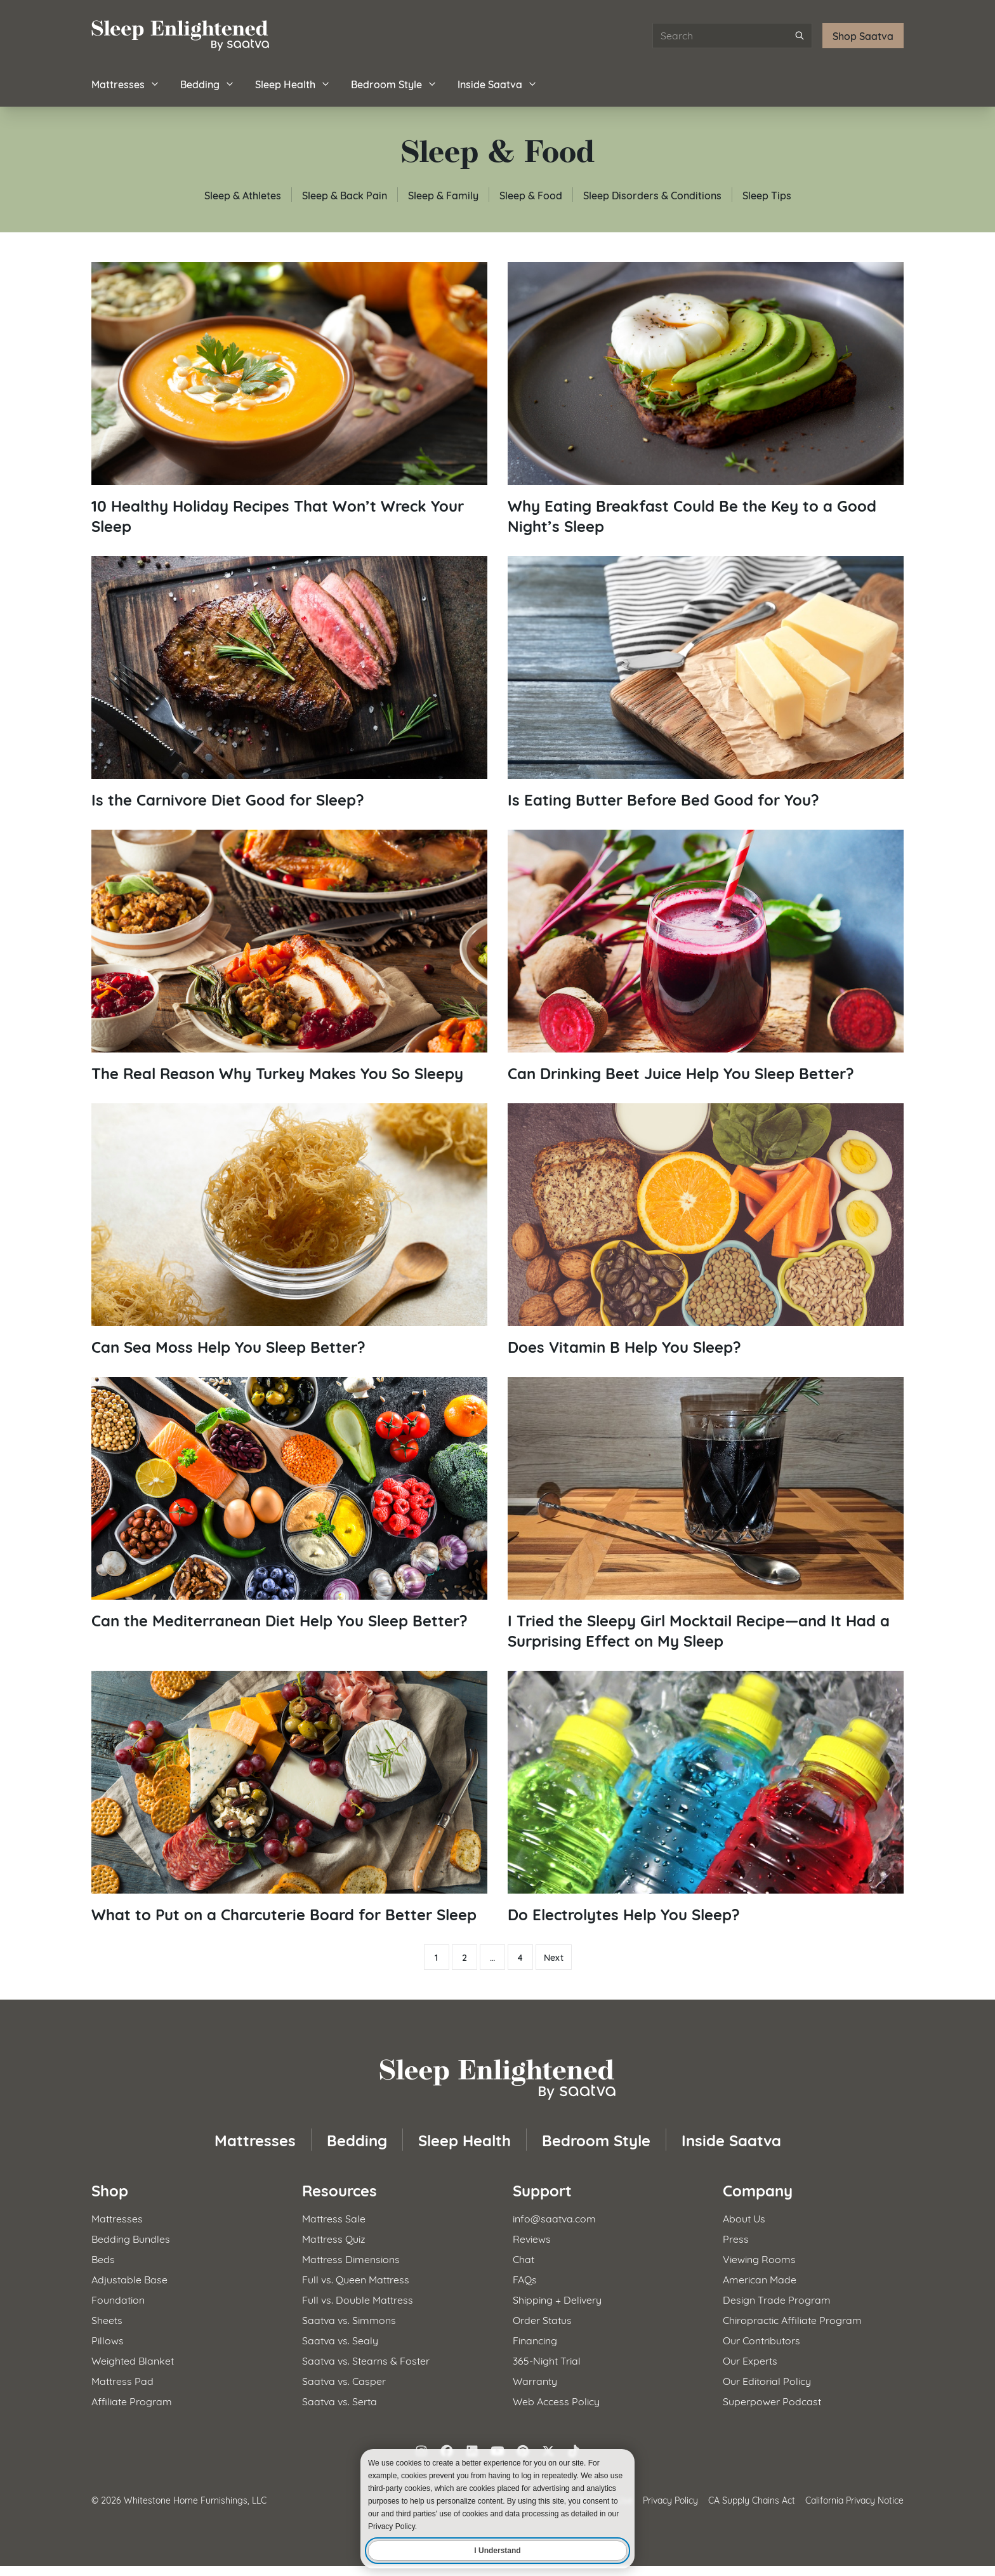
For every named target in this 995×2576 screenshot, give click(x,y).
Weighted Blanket (132, 2360)
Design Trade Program (777, 2299)
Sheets (106, 2319)
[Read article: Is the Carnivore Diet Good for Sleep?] (289, 682)
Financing (535, 2339)
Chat (523, 2258)
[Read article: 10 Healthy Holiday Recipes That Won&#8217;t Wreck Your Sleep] (289, 399)
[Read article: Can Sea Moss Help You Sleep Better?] (289, 1230)
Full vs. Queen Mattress (355, 2278)
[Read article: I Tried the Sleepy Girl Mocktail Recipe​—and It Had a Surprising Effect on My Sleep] (706, 1513)
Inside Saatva (497, 83)
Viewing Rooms (759, 2258)
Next (553, 1957)
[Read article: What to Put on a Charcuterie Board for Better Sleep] (289, 1797)
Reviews (532, 2238)
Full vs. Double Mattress (357, 2299)
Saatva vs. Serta (339, 2400)
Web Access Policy (556, 2400)
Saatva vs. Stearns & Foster (366, 2360)
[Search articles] (732, 35)
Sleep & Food (530, 194)
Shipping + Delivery (557, 2299)
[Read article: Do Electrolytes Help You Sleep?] (706, 1797)
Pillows (107, 2339)
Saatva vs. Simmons (349, 2319)
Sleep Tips (766, 194)
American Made (759, 2278)
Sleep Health (293, 83)
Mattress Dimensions (351, 2258)
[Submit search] (799, 35)
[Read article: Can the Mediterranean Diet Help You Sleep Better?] (289, 1503)
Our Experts (750, 2360)
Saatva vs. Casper (344, 2380)
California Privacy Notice (854, 2499)
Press (736, 2238)
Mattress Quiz (334, 2238)
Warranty (535, 2380)
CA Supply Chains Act (751, 2499)
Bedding (207, 83)
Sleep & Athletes (242, 194)
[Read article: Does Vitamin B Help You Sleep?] (706, 1230)
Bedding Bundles (130, 2238)
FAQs (525, 2278)
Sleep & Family (443, 194)
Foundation (118, 2299)
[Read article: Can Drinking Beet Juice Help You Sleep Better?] (706, 956)
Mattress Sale (334, 2217)
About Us (744, 2217)
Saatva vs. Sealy (340, 2339)
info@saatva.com (554, 2217)
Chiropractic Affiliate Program (792, 2319)
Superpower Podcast (772, 2400)
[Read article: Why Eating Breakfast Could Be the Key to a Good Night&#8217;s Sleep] (706, 399)
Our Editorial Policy (767, 2380)
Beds (103, 2258)
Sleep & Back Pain (344, 194)
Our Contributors (761, 2339)
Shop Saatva (863, 35)
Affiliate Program (131, 2400)
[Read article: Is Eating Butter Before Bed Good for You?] (706, 682)
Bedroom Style (394, 83)
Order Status (542, 2319)
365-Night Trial (547, 2360)
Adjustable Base (129, 2278)
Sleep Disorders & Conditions (652, 194)
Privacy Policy (670, 2499)
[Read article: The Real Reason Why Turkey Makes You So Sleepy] (289, 956)
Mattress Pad (122, 2380)
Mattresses (125, 83)
